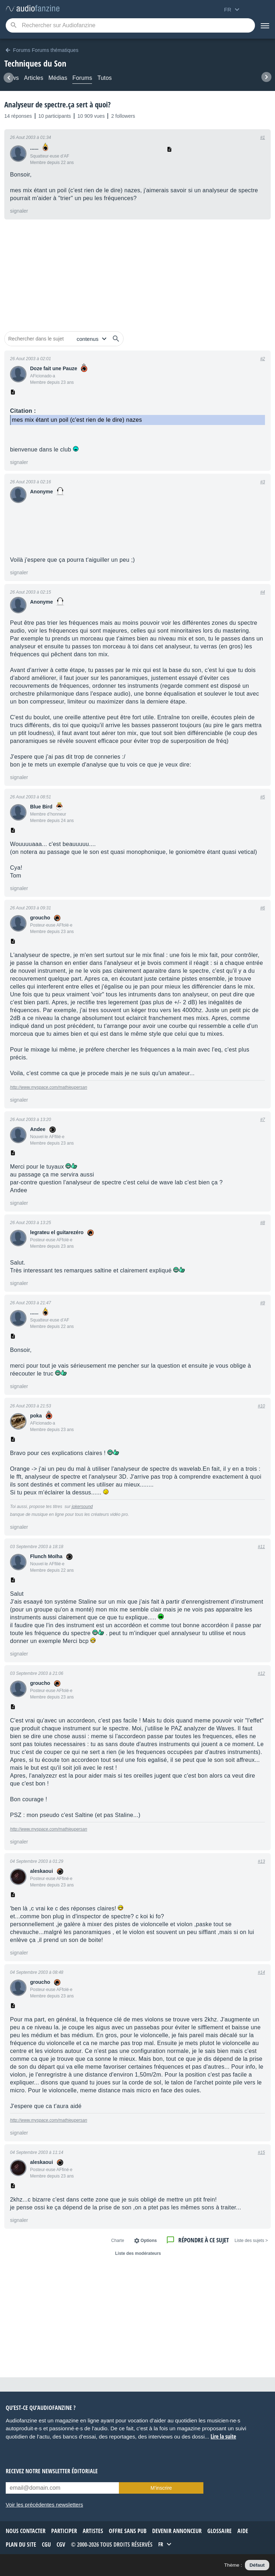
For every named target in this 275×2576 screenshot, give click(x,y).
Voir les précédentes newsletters (44, 2505)
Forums (82, 78)
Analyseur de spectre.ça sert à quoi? (57, 105)
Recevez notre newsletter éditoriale (52, 2471)
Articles (33, 78)
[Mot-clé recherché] (130, 25)
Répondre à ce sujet (203, 2240)
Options (149, 2240)
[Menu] (265, 25)
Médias (57, 78)
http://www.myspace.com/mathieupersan (48, 1087)
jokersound (82, 1506)
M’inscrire (161, 2488)
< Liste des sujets (251, 2240)
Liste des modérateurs (138, 2253)
